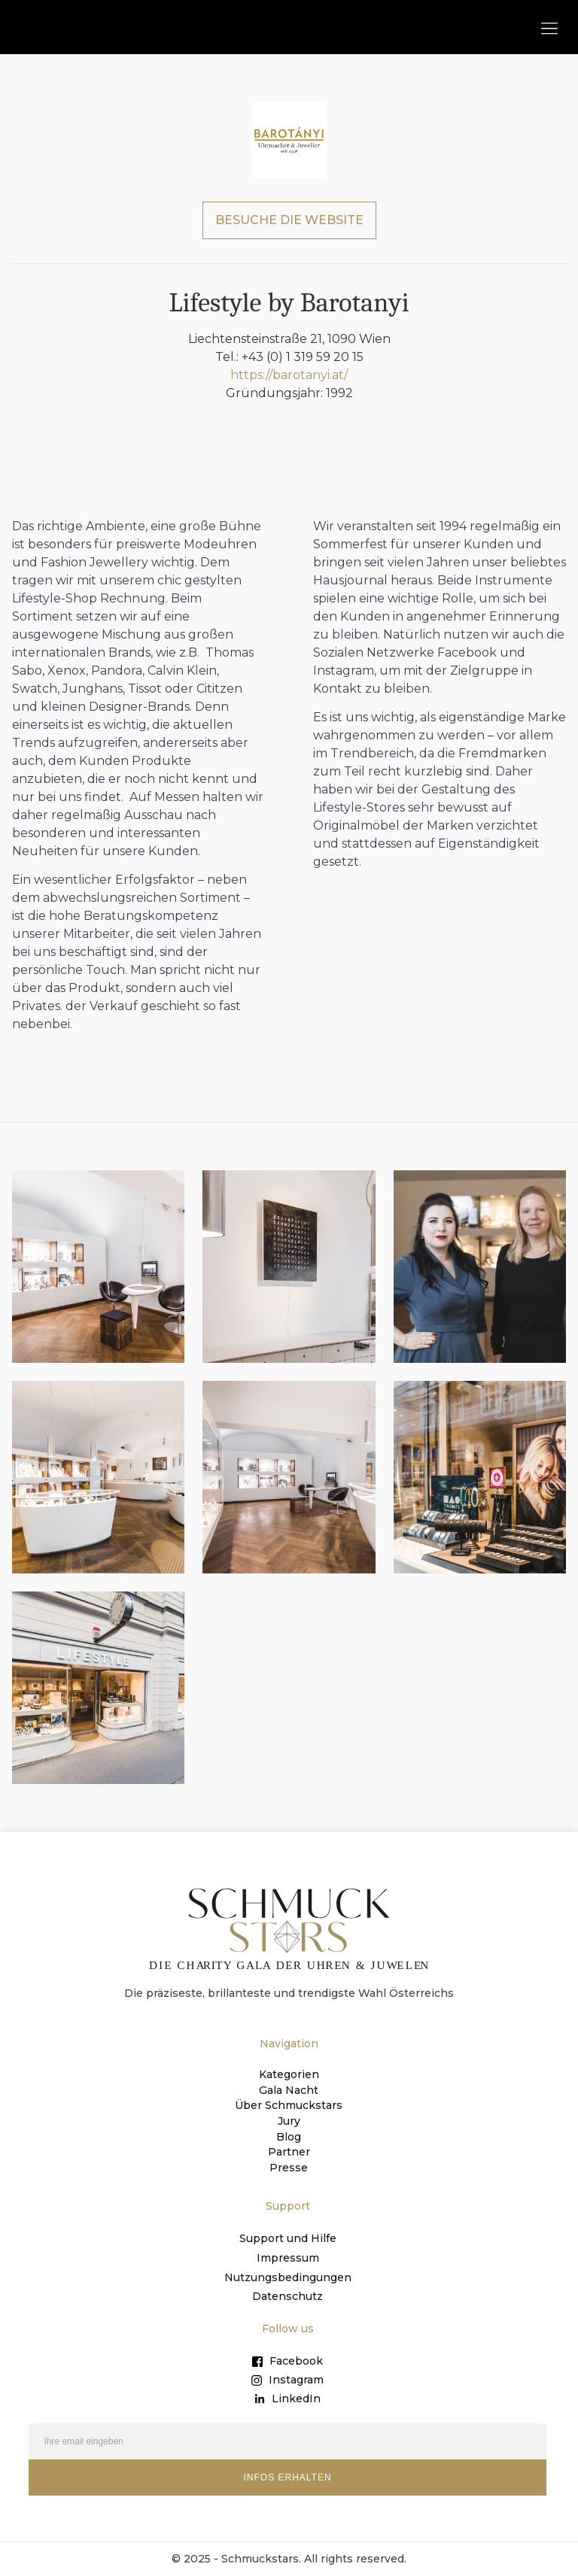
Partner (289, 2151)
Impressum (288, 2256)
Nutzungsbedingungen (287, 2276)
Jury (289, 2121)
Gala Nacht (288, 2091)
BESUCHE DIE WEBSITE (289, 221)
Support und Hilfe (287, 2237)
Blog (288, 2136)
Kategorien (289, 2076)
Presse (288, 2166)
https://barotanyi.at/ (289, 376)
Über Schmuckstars (288, 2106)
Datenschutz (287, 2295)
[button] (549, 27)
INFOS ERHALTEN (287, 2476)
